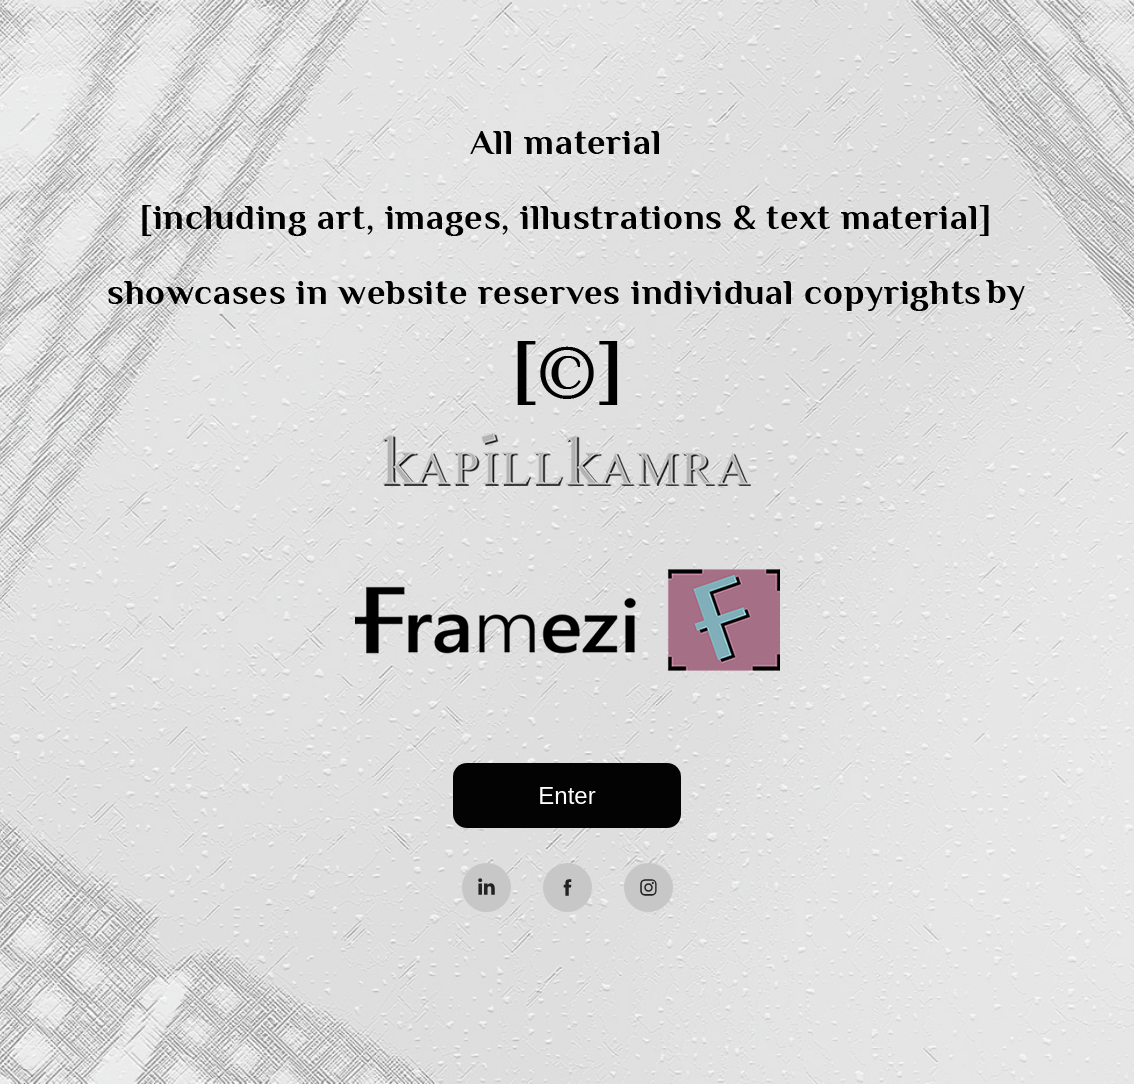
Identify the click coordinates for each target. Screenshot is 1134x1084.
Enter (566, 795)
